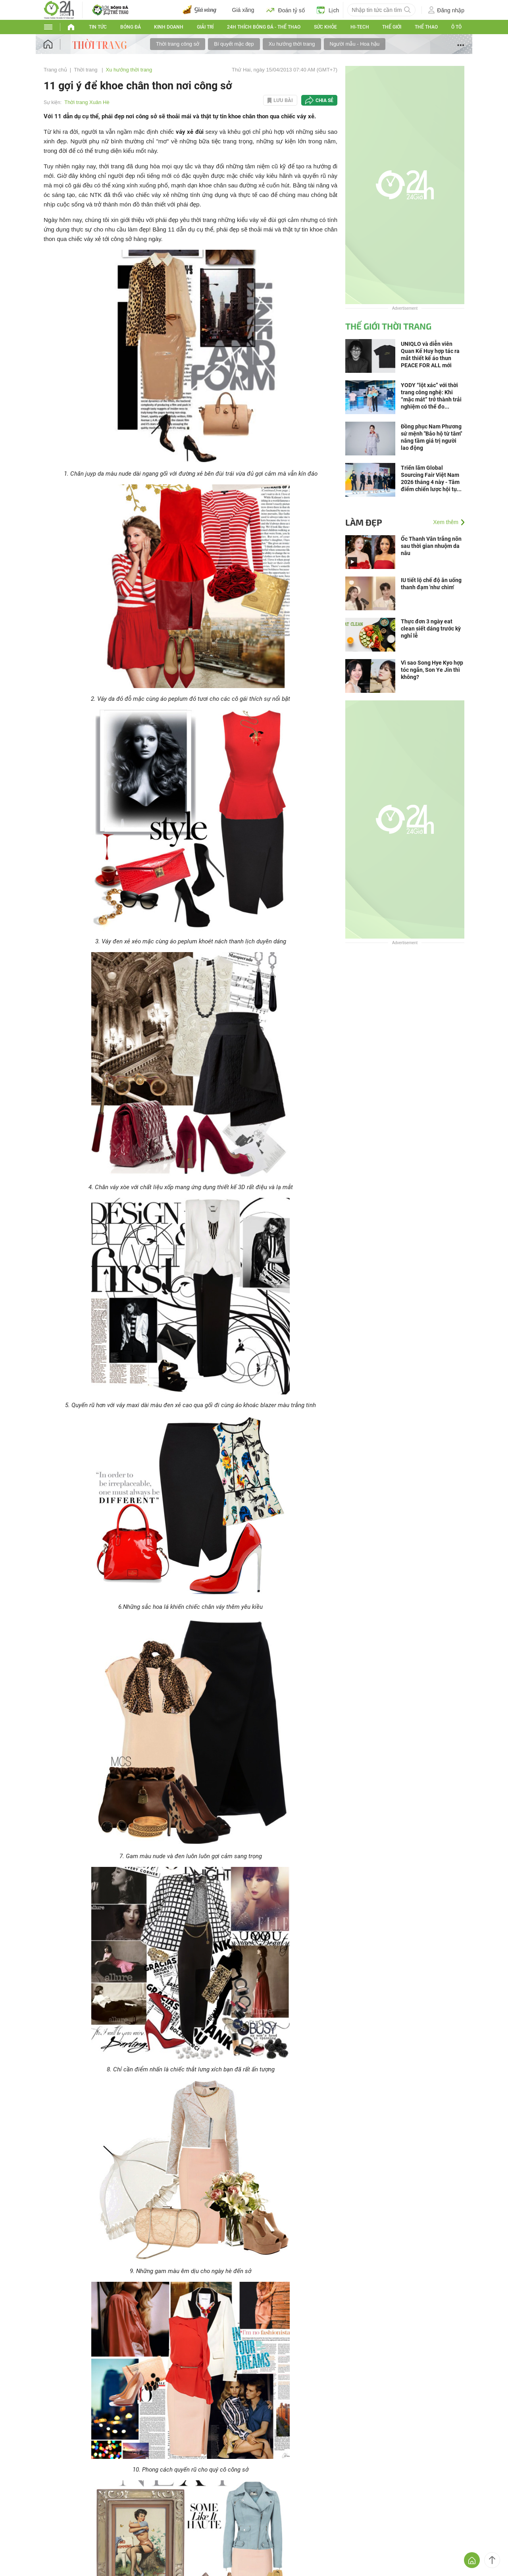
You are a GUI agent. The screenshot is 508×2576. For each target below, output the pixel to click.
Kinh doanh (168, 27)
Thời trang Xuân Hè (87, 102)
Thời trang (86, 70)
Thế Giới (391, 27)
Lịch (328, 10)
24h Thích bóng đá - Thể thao (263, 27)
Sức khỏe (325, 27)
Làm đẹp (363, 522)
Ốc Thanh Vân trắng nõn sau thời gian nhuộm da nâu (431, 546)
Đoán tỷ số (285, 10)
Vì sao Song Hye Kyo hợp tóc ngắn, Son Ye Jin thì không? (432, 669)
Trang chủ (55, 70)
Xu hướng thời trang (292, 44)
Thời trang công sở (177, 44)
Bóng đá (130, 27)
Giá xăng (243, 10)
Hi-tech (359, 27)
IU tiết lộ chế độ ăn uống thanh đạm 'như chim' (431, 583)
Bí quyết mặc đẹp (234, 44)
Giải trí (205, 27)
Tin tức (98, 27)
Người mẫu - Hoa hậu (355, 44)
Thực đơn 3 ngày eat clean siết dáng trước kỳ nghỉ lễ (431, 628)
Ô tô (456, 27)
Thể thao (426, 27)
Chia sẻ (324, 100)
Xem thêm (445, 522)
